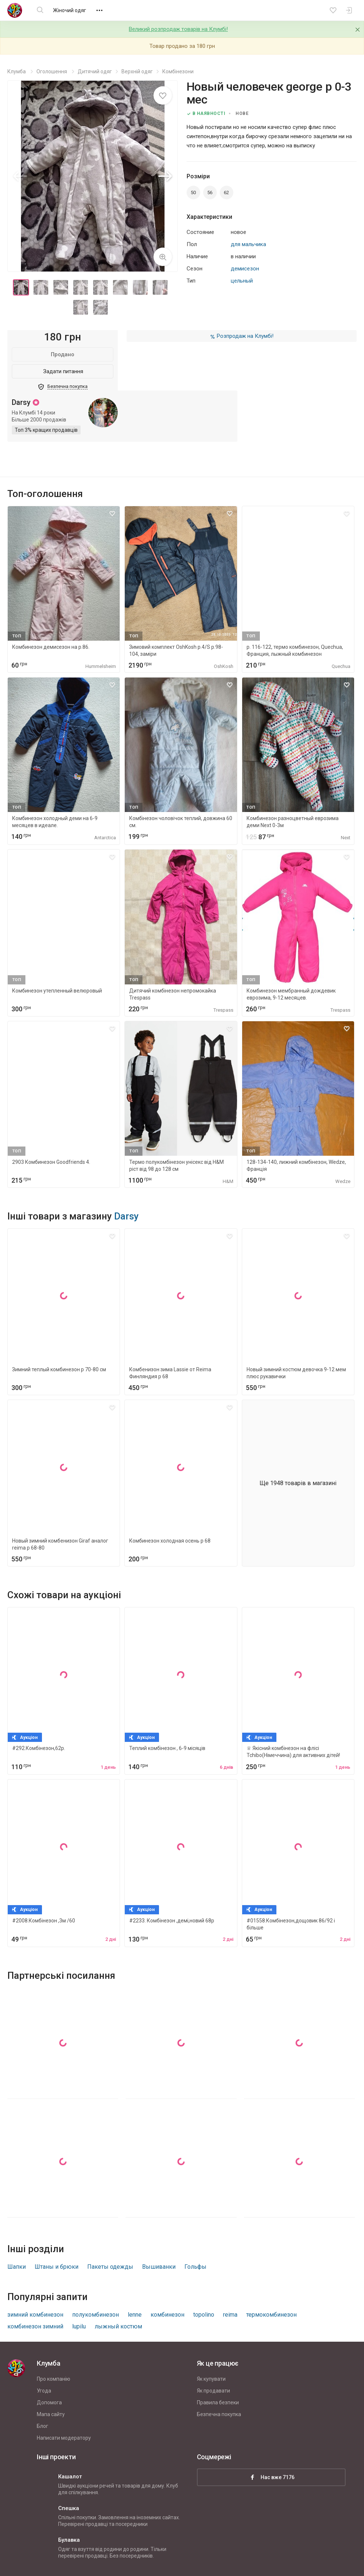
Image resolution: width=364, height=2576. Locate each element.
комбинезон (167, 2314)
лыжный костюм (118, 2326)
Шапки (16, 2266)
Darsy (126, 1216)
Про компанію (53, 2379)
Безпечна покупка (219, 2414)
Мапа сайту (51, 2414)
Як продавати (213, 2391)
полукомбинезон (95, 2314)
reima (230, 2314)
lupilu (79, 2326)
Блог (42, 2426)
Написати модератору (64, 2438)
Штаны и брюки (56, 2266)
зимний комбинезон (35, 2314)
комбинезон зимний (35, 2326)
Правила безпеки (218, 2402)
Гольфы (195, 2266)
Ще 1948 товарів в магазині (297, 1483)
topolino (203, 2314)
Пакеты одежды (110, 2266)
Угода (44, 2391)
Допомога (49, 2402)
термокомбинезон (271, 2314)
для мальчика (248, 244)
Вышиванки (159, 2266)
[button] (165, 176)
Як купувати (211, 2379)
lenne (135, 2314)
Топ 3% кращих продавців (46, 430)
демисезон (245, 268)
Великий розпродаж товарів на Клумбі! (178, 29)
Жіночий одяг (69, 10)
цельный (242, 280)
